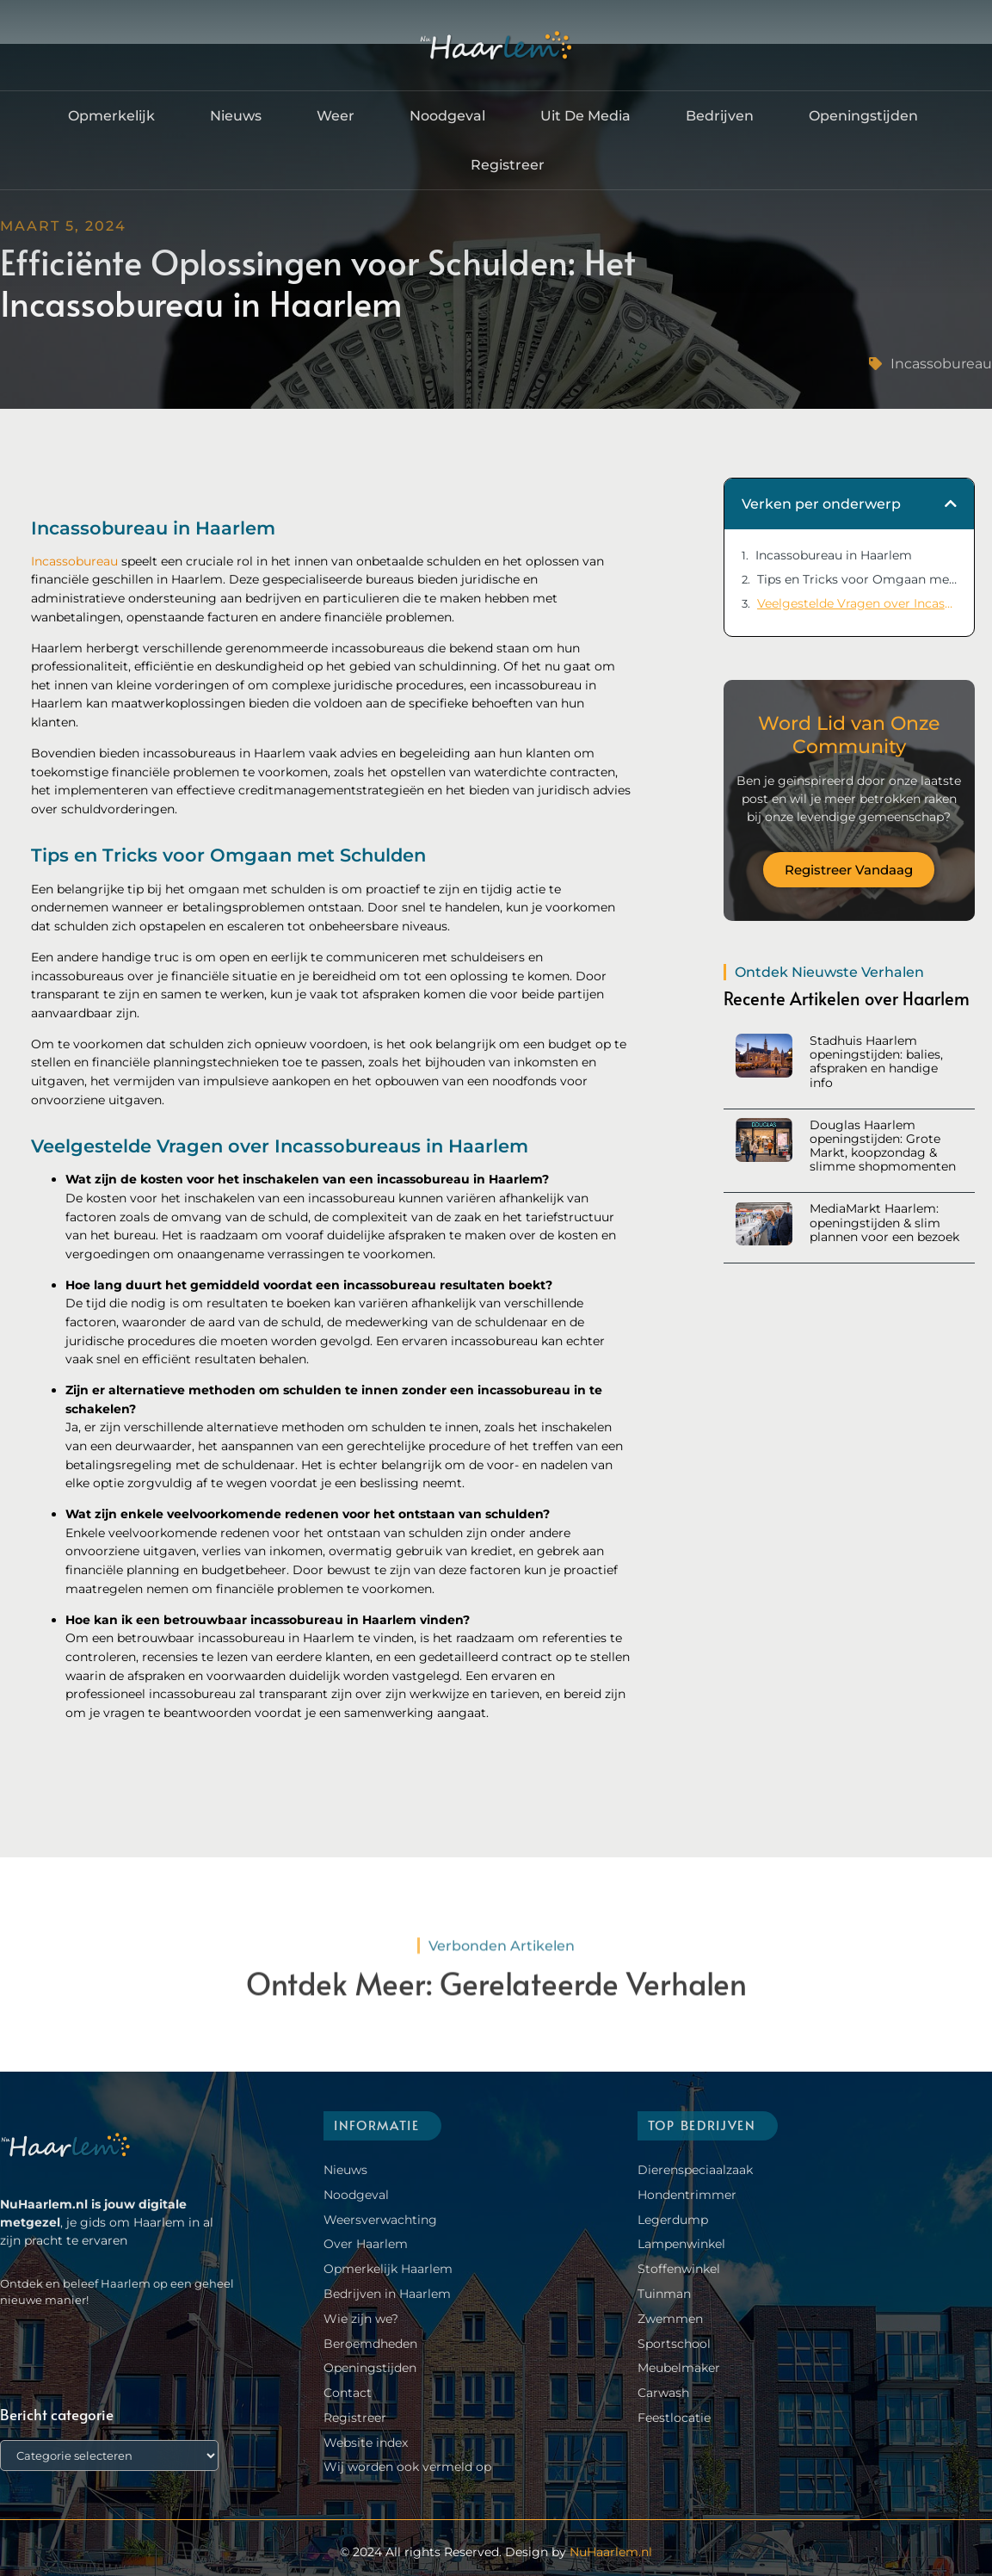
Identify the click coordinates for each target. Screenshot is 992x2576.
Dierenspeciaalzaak (695, 2170)
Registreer (508, 165)
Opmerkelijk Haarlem (388, 2268)
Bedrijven (720, 116)
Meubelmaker (679, 2367)
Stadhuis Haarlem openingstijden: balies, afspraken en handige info (876, 1062)
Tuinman (664, 2293)
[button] (951, 503)
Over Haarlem (365, 2244)
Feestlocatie (674, 2417)
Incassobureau (941, 363)
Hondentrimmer (687, 2194)
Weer (335, 116)
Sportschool (674, 2343)
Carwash (663, 2392)
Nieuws (236, 116)
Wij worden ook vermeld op (407, 2466)
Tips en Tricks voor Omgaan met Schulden (857, 579)
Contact (347, 2392)
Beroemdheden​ (370, 2343)
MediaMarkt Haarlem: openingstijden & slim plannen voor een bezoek (884, 1222)
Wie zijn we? (360, 2318)
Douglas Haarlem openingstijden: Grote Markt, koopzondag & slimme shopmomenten (883, 1146)
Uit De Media (585, 116)
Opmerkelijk (111, 116)
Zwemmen (670, 2318)
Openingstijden (863, 116)
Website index (365, 2442)
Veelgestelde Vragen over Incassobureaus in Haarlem (857, 603)
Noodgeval (447, 116)
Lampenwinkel (681, 2244)
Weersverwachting (380, 2219)
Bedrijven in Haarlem (387, 2293)
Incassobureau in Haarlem (833, 555)
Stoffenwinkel (679, 2268)
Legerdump (673, 2219)
